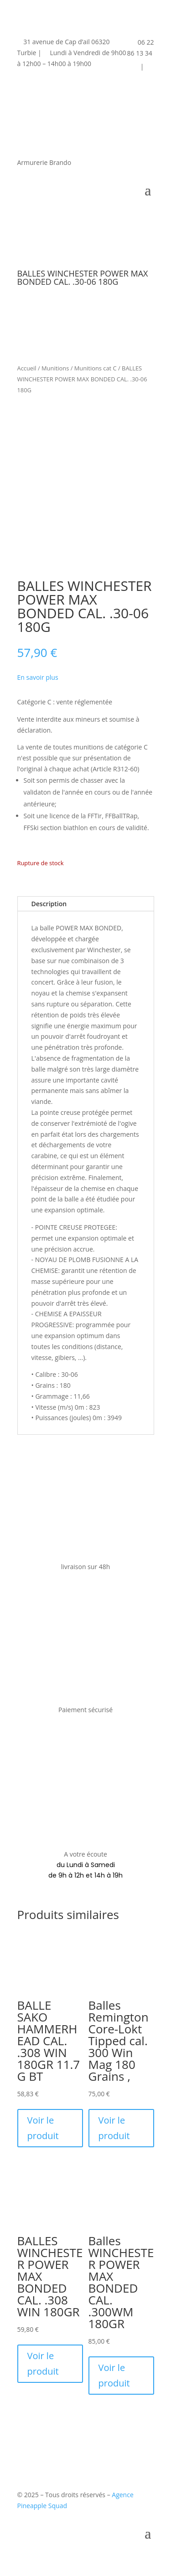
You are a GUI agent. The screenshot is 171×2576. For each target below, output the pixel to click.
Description (49, 903)
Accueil (26, 368)
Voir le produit (43, 2128)
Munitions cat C (95, 368)
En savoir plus (37, 677)
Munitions (55, 368)
